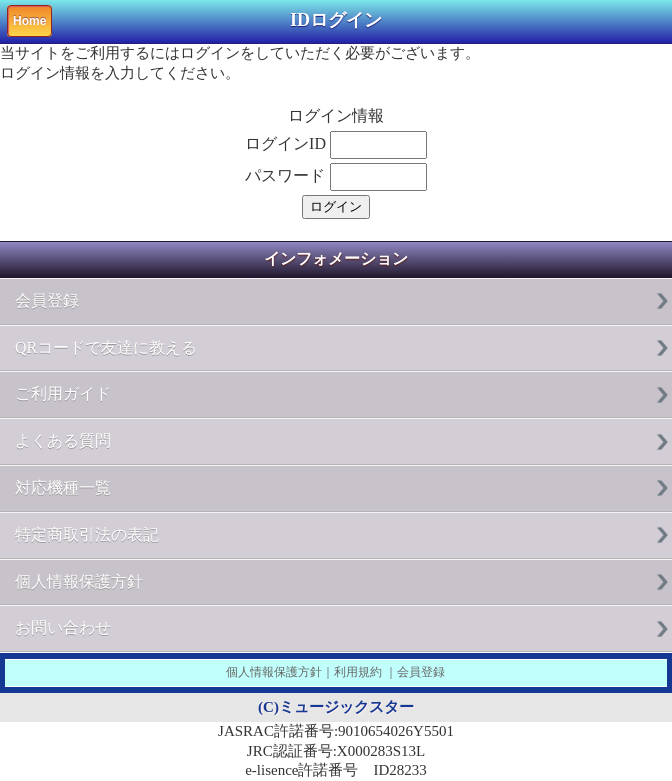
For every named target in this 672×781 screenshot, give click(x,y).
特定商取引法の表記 (87, 534)
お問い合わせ (63, 627)
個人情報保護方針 (79, 581)
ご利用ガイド (63, 393)
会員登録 (47, 300)
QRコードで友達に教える (106, 347)
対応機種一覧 (63, 487)
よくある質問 (63, 440)
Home (29, 21)
